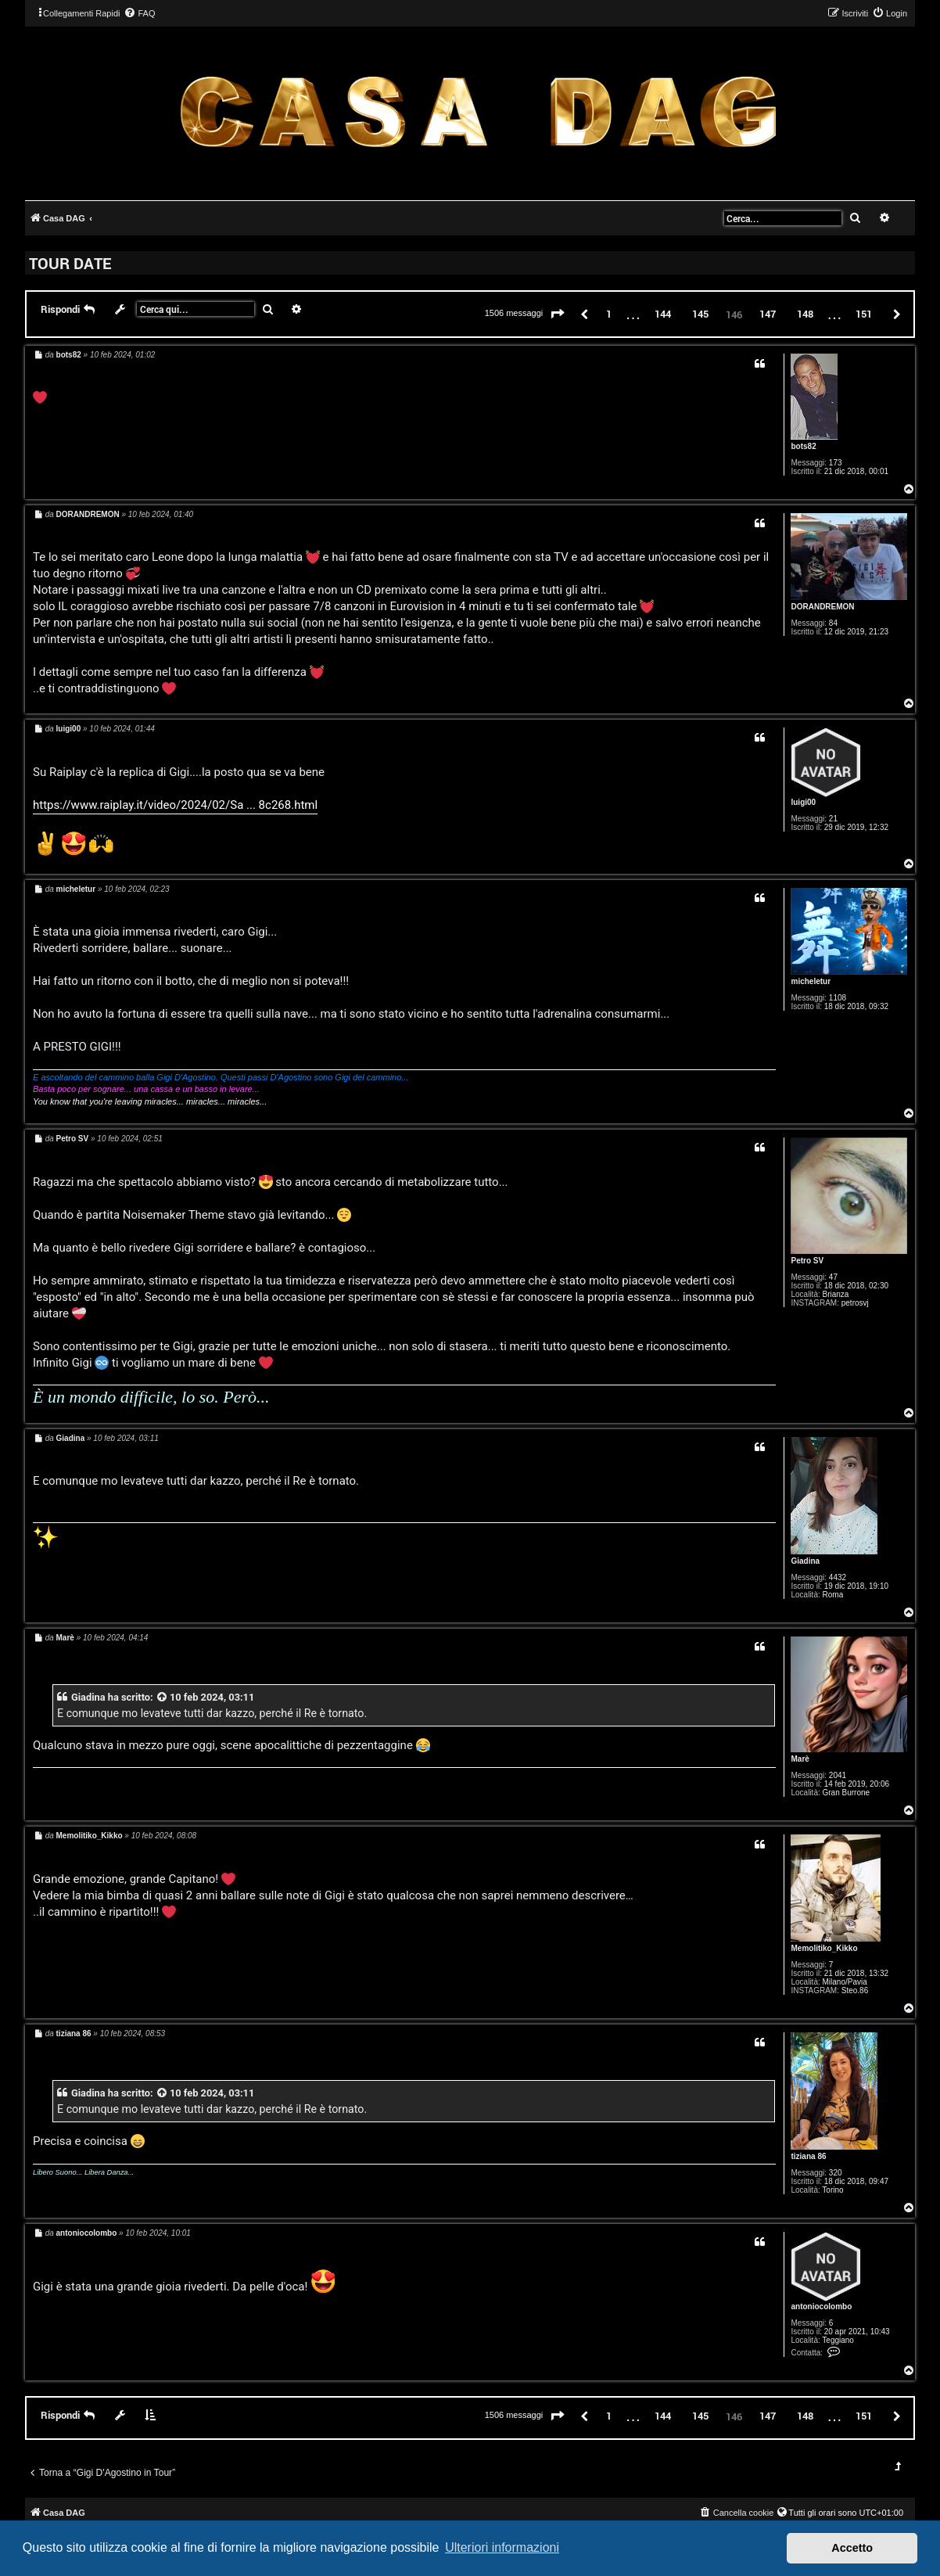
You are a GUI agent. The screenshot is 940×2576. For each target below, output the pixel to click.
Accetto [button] (852, 2548)
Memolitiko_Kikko (824, 1948)
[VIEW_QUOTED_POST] (163, 1697)
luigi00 (803, 802)
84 (833, 623)
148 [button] (805, 314)
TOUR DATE (70, 263)
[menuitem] (139, 13)
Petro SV (807, 1260)
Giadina (805, 1561)
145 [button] (700, 314)
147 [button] (767, 314)
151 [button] (864, 314)
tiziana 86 (808, 2156)
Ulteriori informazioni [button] (502, 2547)
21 (833, 818)
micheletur (811, 981)
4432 (837, 1577)
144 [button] (663, 314)
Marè (800, 1759)
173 (835, 462)
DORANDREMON (822, 606)
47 (833, 1277)
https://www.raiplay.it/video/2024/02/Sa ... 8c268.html (175, 805)
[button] (558, 314)
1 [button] (609, 314)
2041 (837, 1775)
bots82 (803, 446)
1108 (837, 997)
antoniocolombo (821, 2306)
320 (835, 2172)
